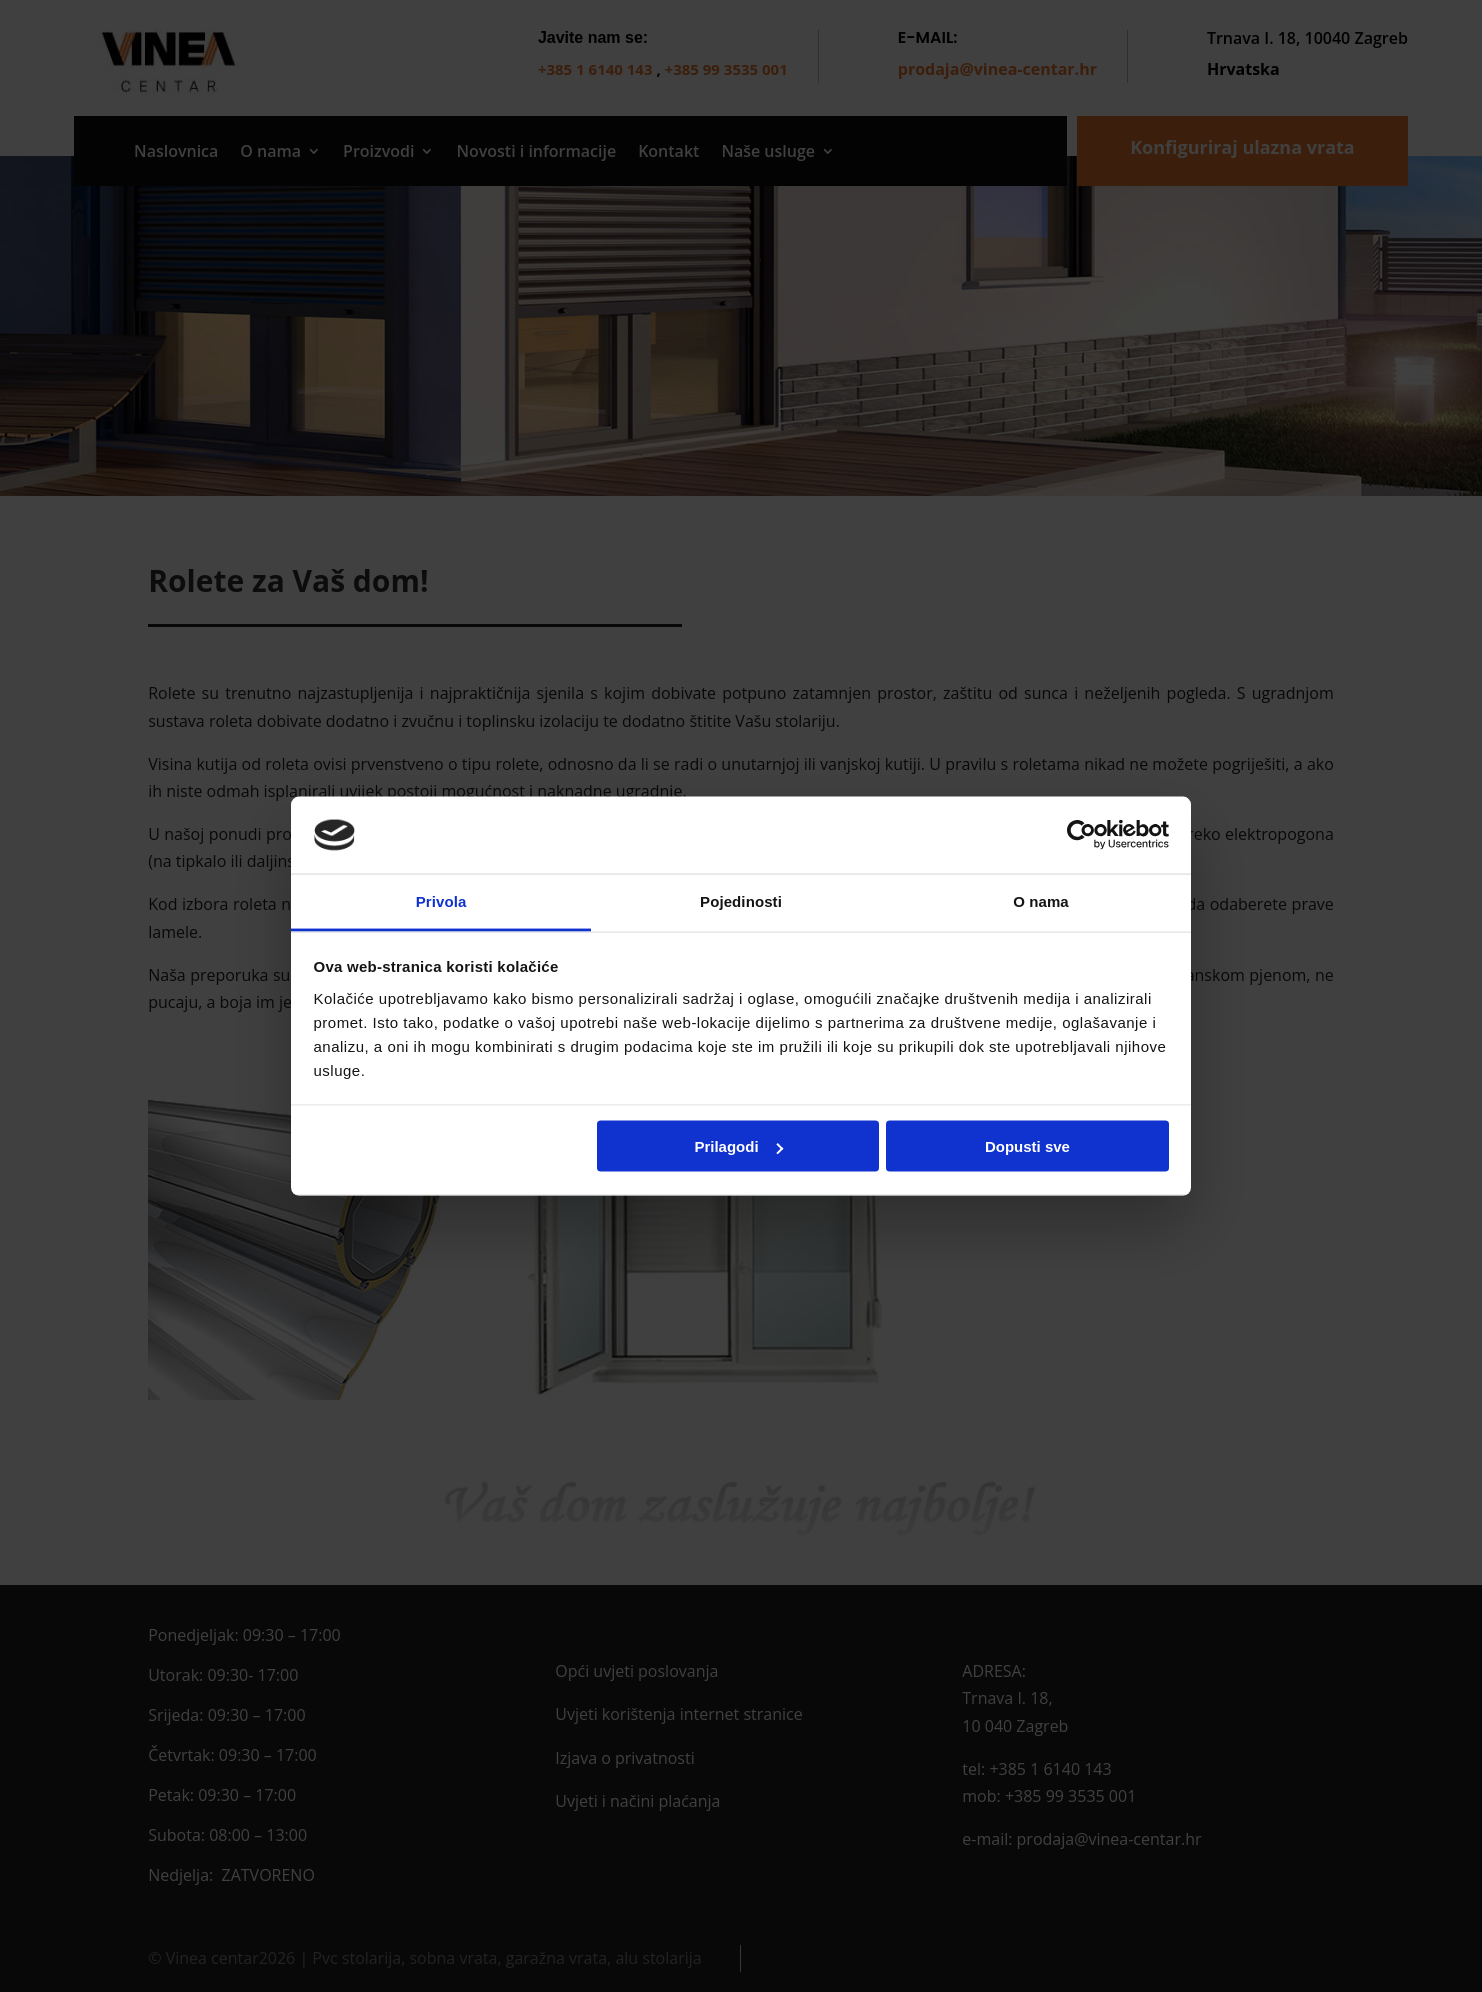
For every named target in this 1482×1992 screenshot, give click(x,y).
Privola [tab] (441, 900)
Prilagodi (738, 1146)
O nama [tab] (1041, 900)
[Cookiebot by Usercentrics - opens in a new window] (1081, 835)
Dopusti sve (1027, 1146)
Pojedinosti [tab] (741, 900)
